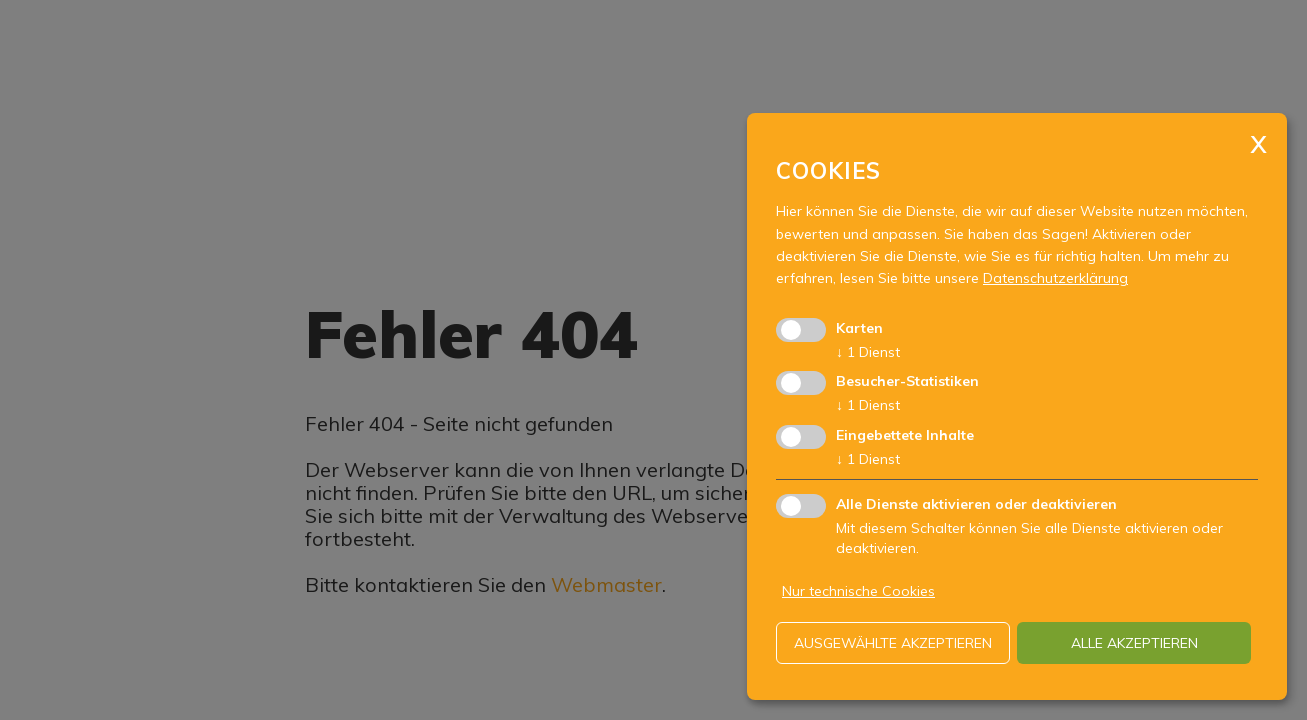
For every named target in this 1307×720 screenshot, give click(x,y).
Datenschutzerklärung (1055, 278)
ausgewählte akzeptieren (893, 643)
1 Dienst (868, 352)
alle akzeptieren (1134, 643)
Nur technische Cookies (858, 591)
